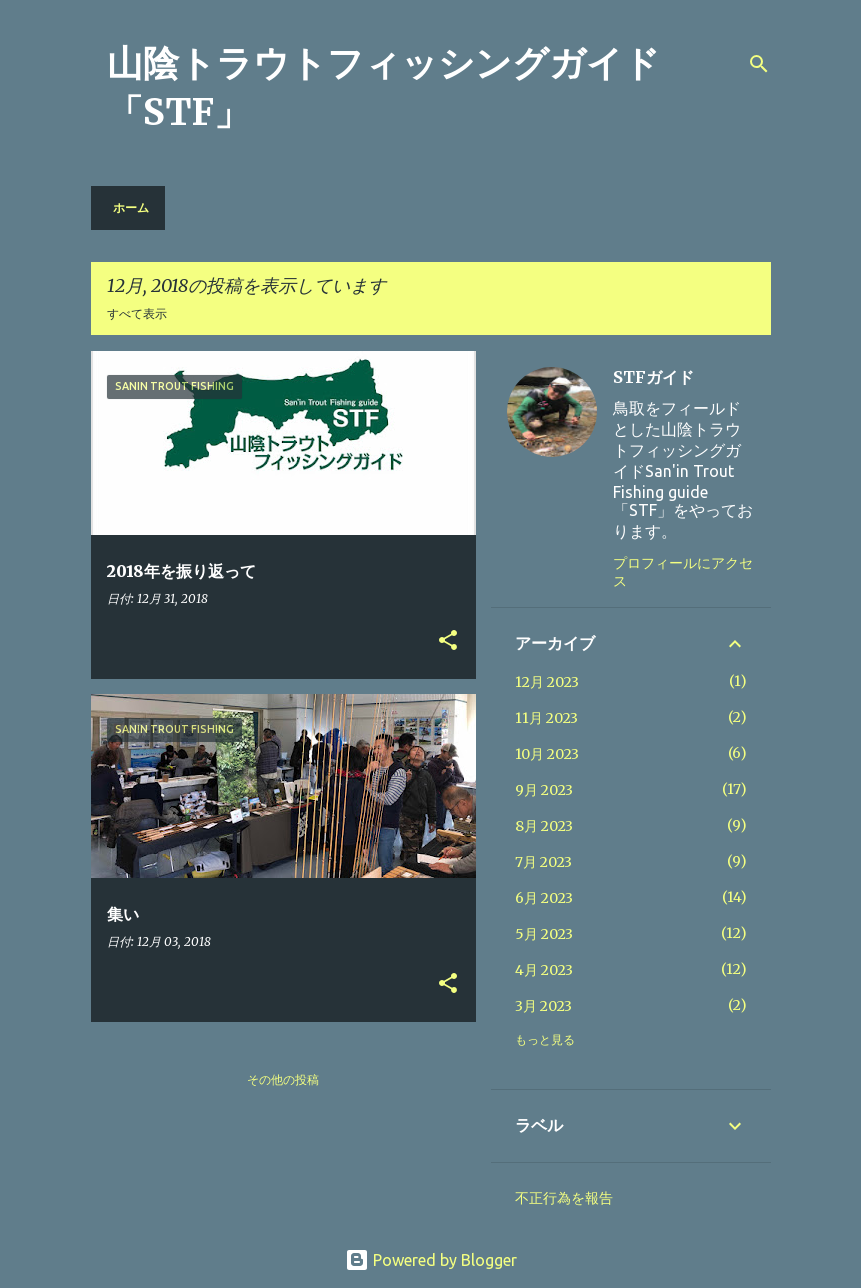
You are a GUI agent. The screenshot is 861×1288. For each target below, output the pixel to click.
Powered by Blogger (431, 1260)
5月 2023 (544, 934)
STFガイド (653, 377)
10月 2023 (547, 754)
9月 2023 (544, 790)
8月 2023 (544, 826)
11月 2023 (546, 718)
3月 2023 (543, 1006)
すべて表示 (137, 313)
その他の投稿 (283, 1079)
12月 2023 (547, 682)
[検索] (759, 64)
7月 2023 (543, 862)
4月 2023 (544, 970)
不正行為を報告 (564, 1198)
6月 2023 (544, 898)
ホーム (131, 207)
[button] (448, 641)
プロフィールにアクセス (683, 572)
